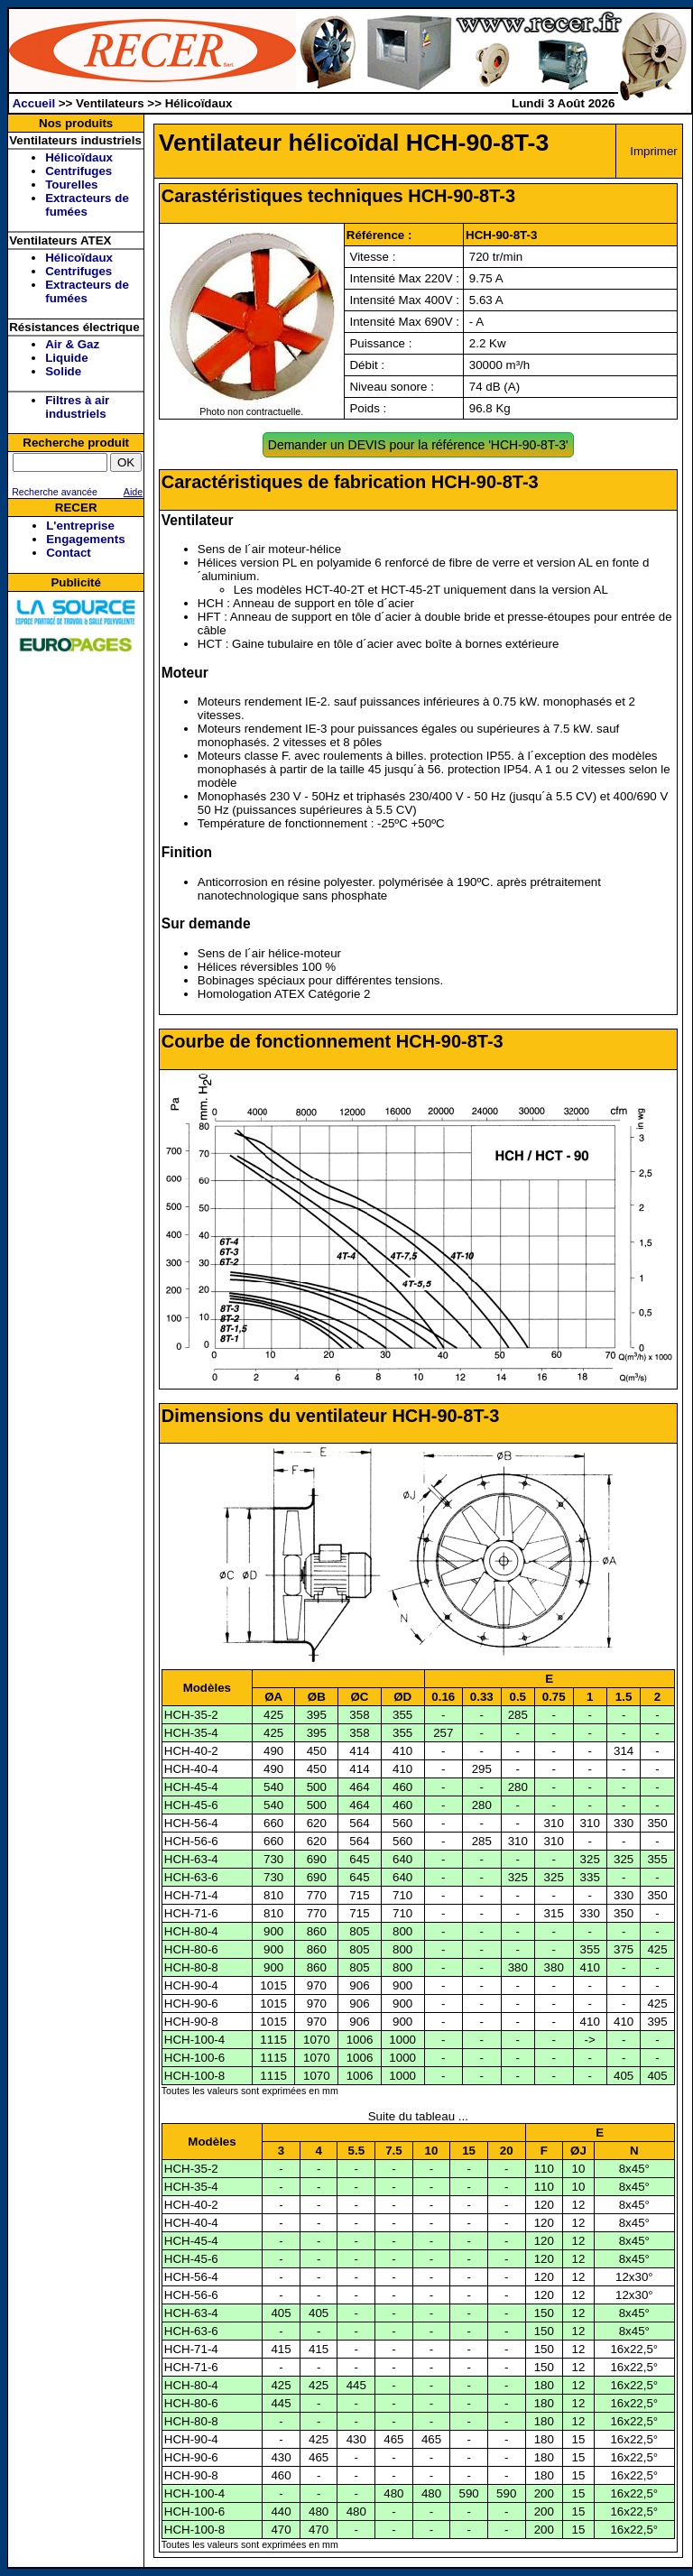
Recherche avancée (53, 491)
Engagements (85, 539)
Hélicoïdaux (79, 157)
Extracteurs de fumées (87, 204)
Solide (63, 371)
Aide (133, 491)
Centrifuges (78, 171)
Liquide (66, 358)
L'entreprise (80, 525)
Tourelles (71, 184)
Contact (68, 552)
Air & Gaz (72, 344)
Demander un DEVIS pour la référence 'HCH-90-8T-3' (418, 445)
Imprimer (654, 151)
